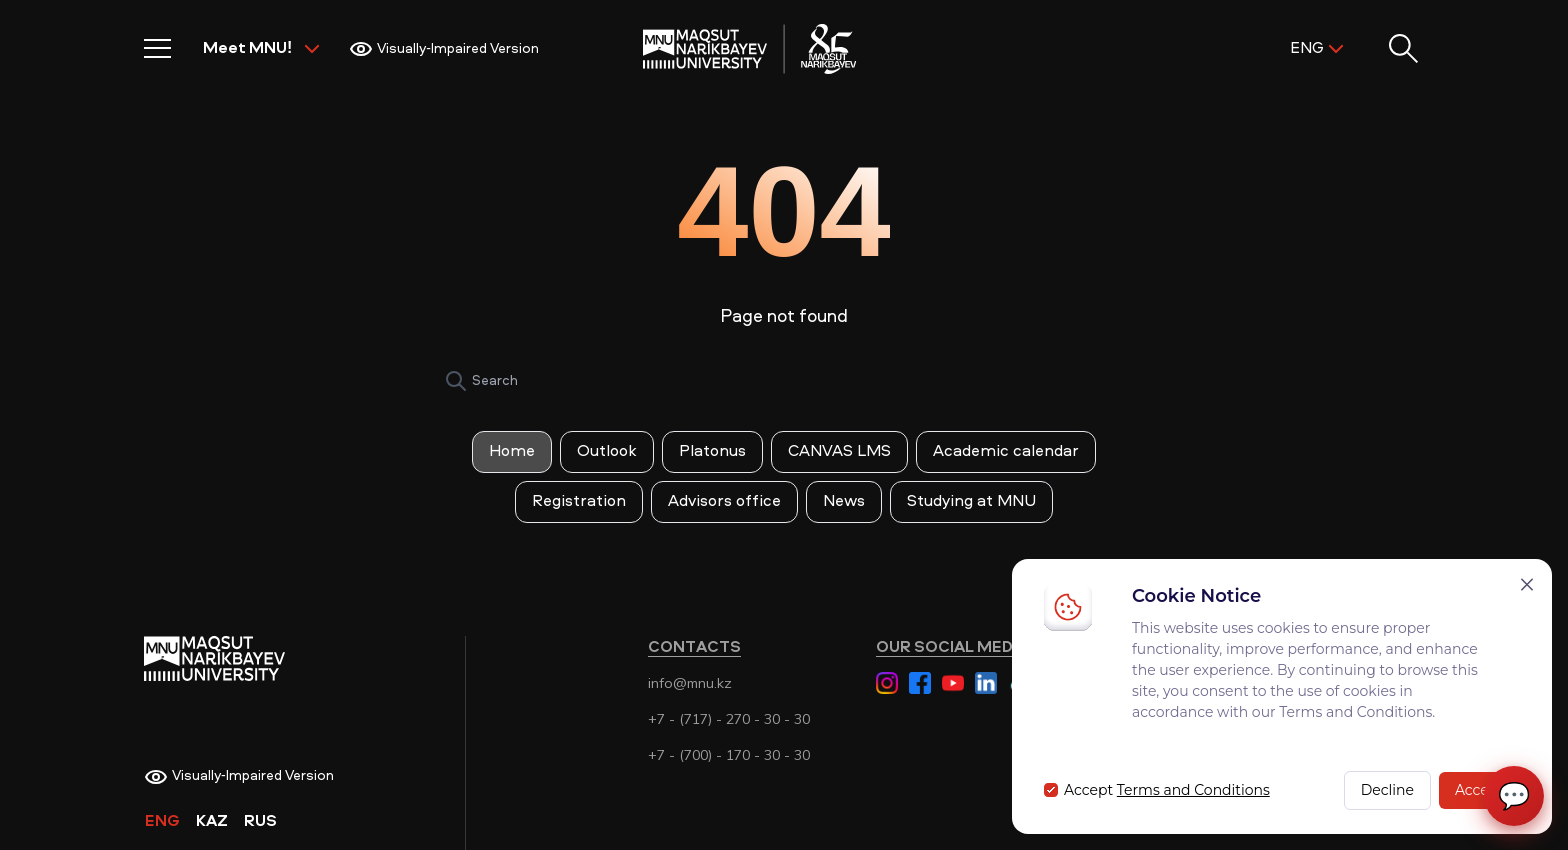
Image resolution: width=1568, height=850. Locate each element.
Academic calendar (1006, 452)
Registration (579, 502)
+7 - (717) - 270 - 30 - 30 (729, 719)
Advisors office (724, 502)
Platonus (712, 452)
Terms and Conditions (1193, 790)
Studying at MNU (971, 502)
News (844, 502)
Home (512, 452)
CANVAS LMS (839, 452)
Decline (1387, 790)
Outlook (607, 452)
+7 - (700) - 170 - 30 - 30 (729, 755)
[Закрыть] (1527, 584)
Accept (1479, 790)
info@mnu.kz (690, 683)
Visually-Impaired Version (444, 49)
